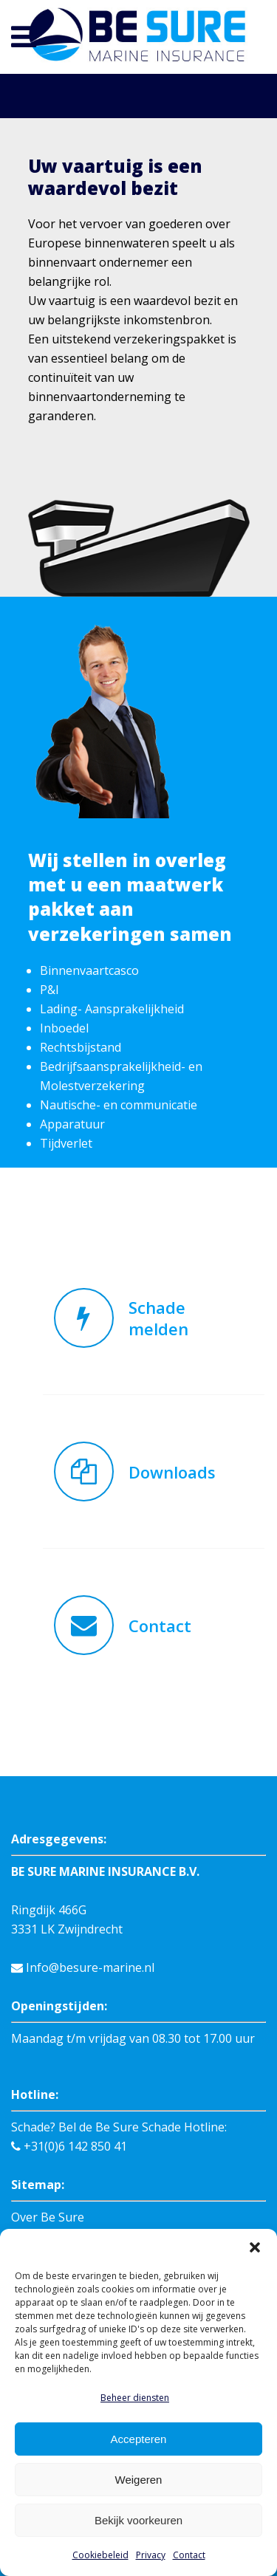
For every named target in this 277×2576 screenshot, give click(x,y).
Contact (189, 2555)
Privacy (150, 2555)
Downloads (42, 2215)
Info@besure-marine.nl (82, 1850)
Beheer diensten (134, 2397)
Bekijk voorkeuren (138, 2520)
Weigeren (139, 2479)
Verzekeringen (52, 2138)
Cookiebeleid (100, 2555)
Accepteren (139, 2439)
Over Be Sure (47, 2100)
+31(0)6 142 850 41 (69, 2029)
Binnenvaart (45, 2119)
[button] (254, 2247)
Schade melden (52, 2157)
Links (26, 2196)
